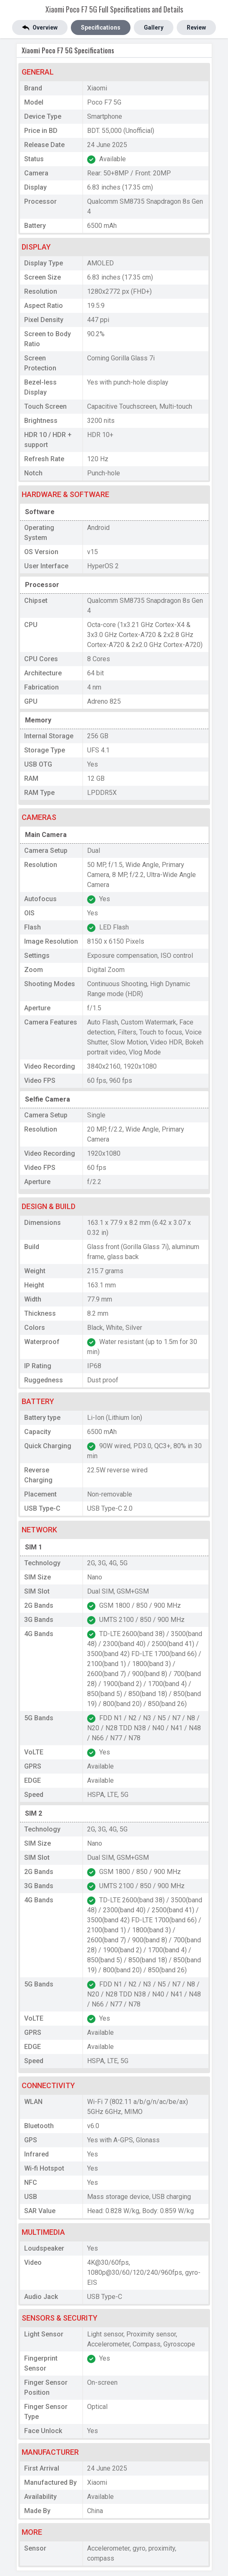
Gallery (153, 27)
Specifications (100, 27)
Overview (40, 27)
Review (196, 27)
